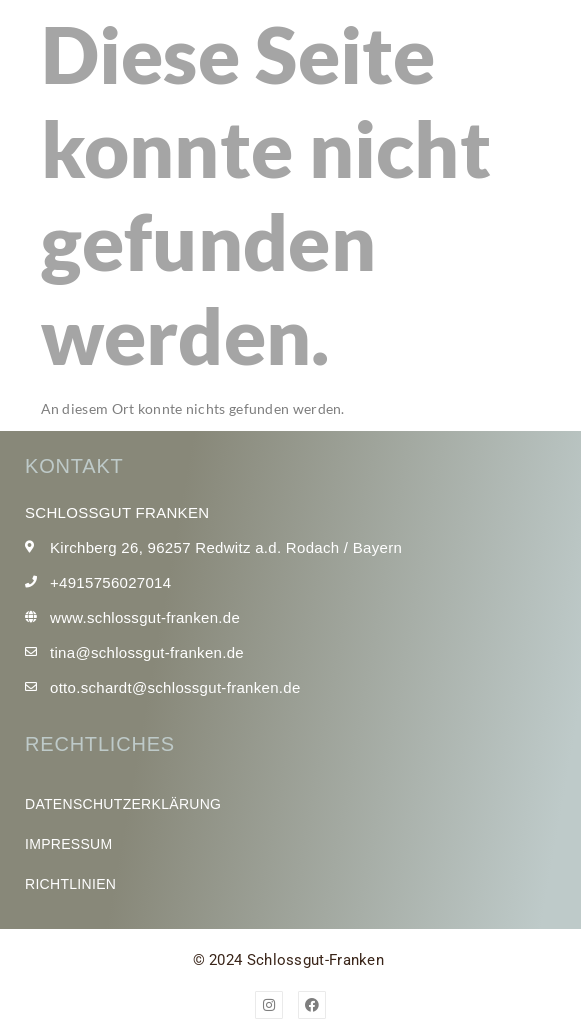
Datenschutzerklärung (123, 804)
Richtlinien (70, 884)
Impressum (69, 844)
